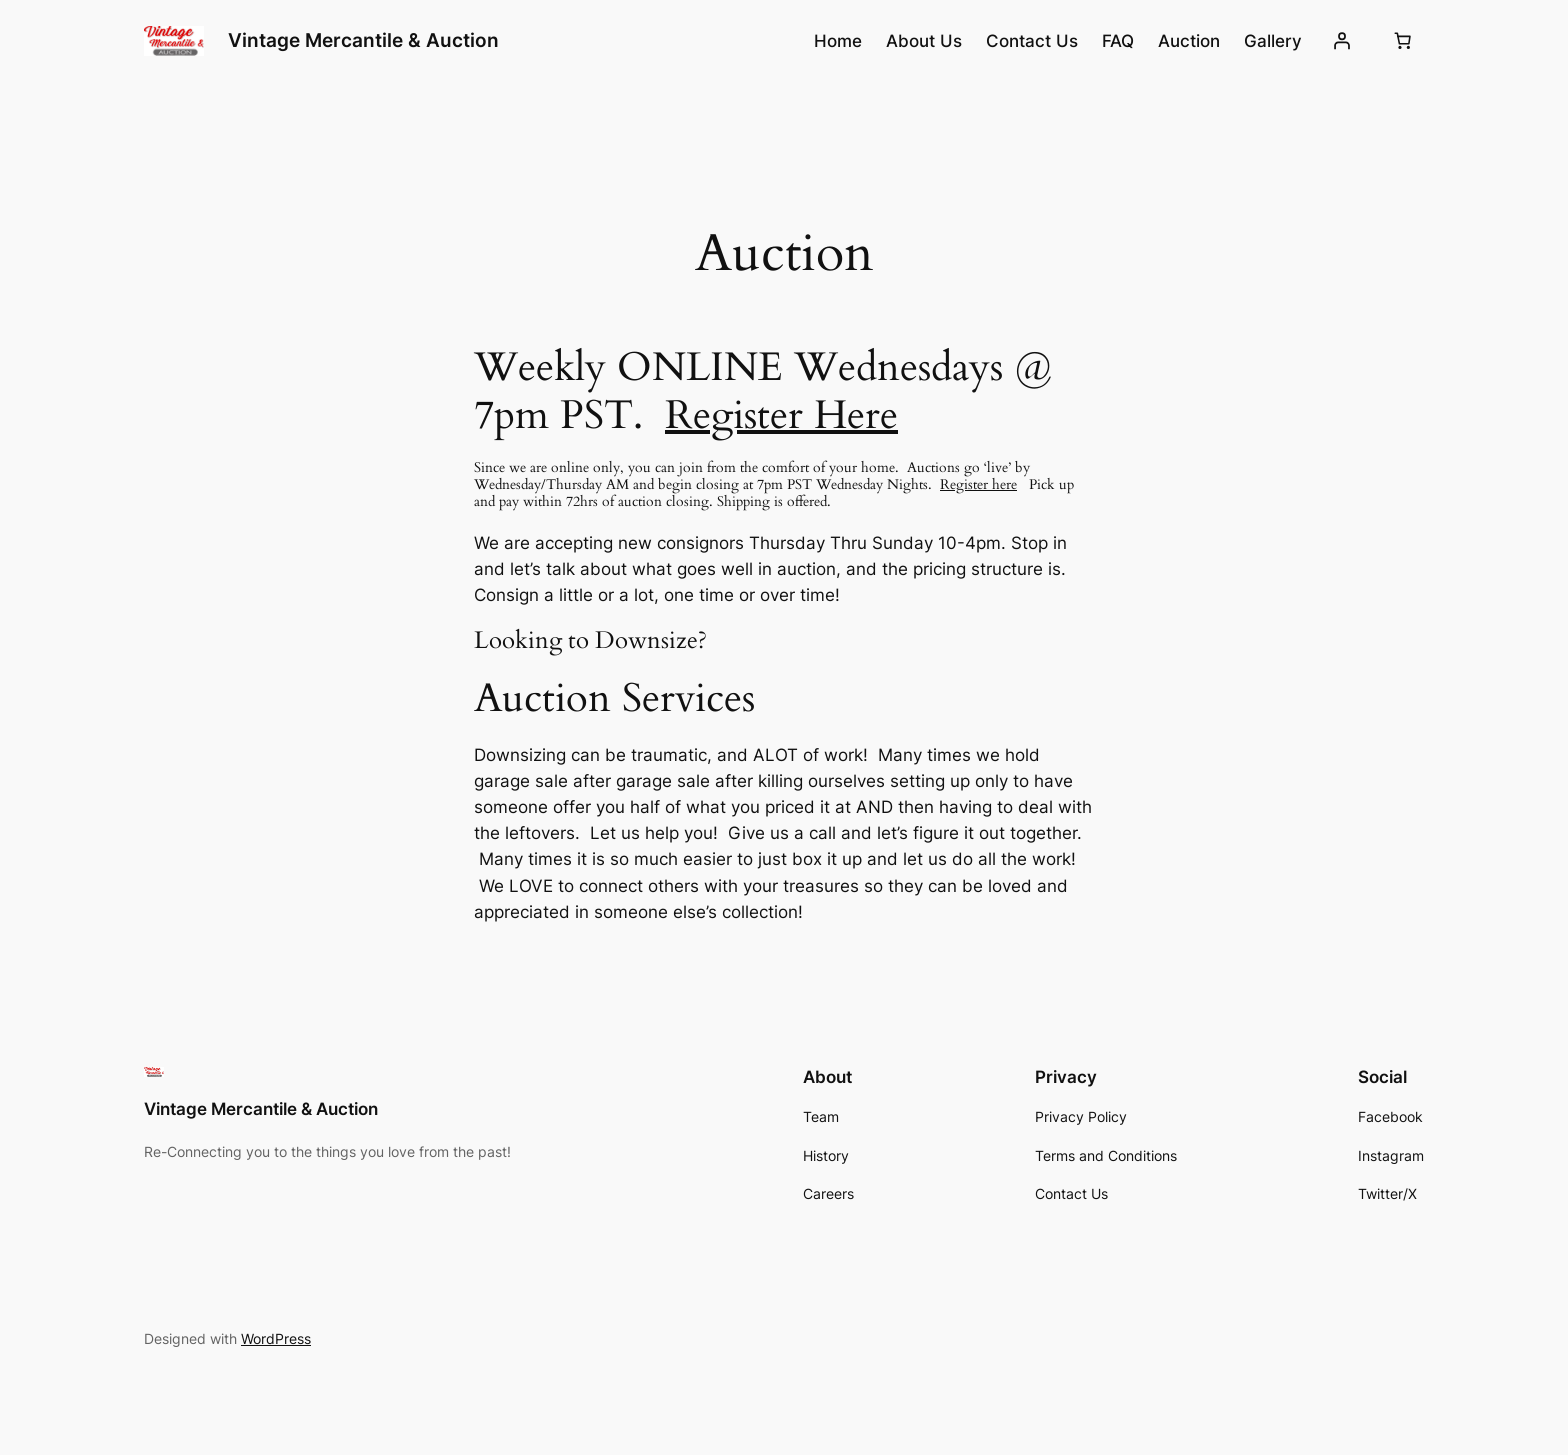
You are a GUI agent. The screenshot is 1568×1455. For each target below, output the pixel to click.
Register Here (781, 415)
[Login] (1342, 41)
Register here (978, 484)
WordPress (276, 1338)
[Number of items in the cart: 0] (1403, 41)
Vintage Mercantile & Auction (363, 40)
